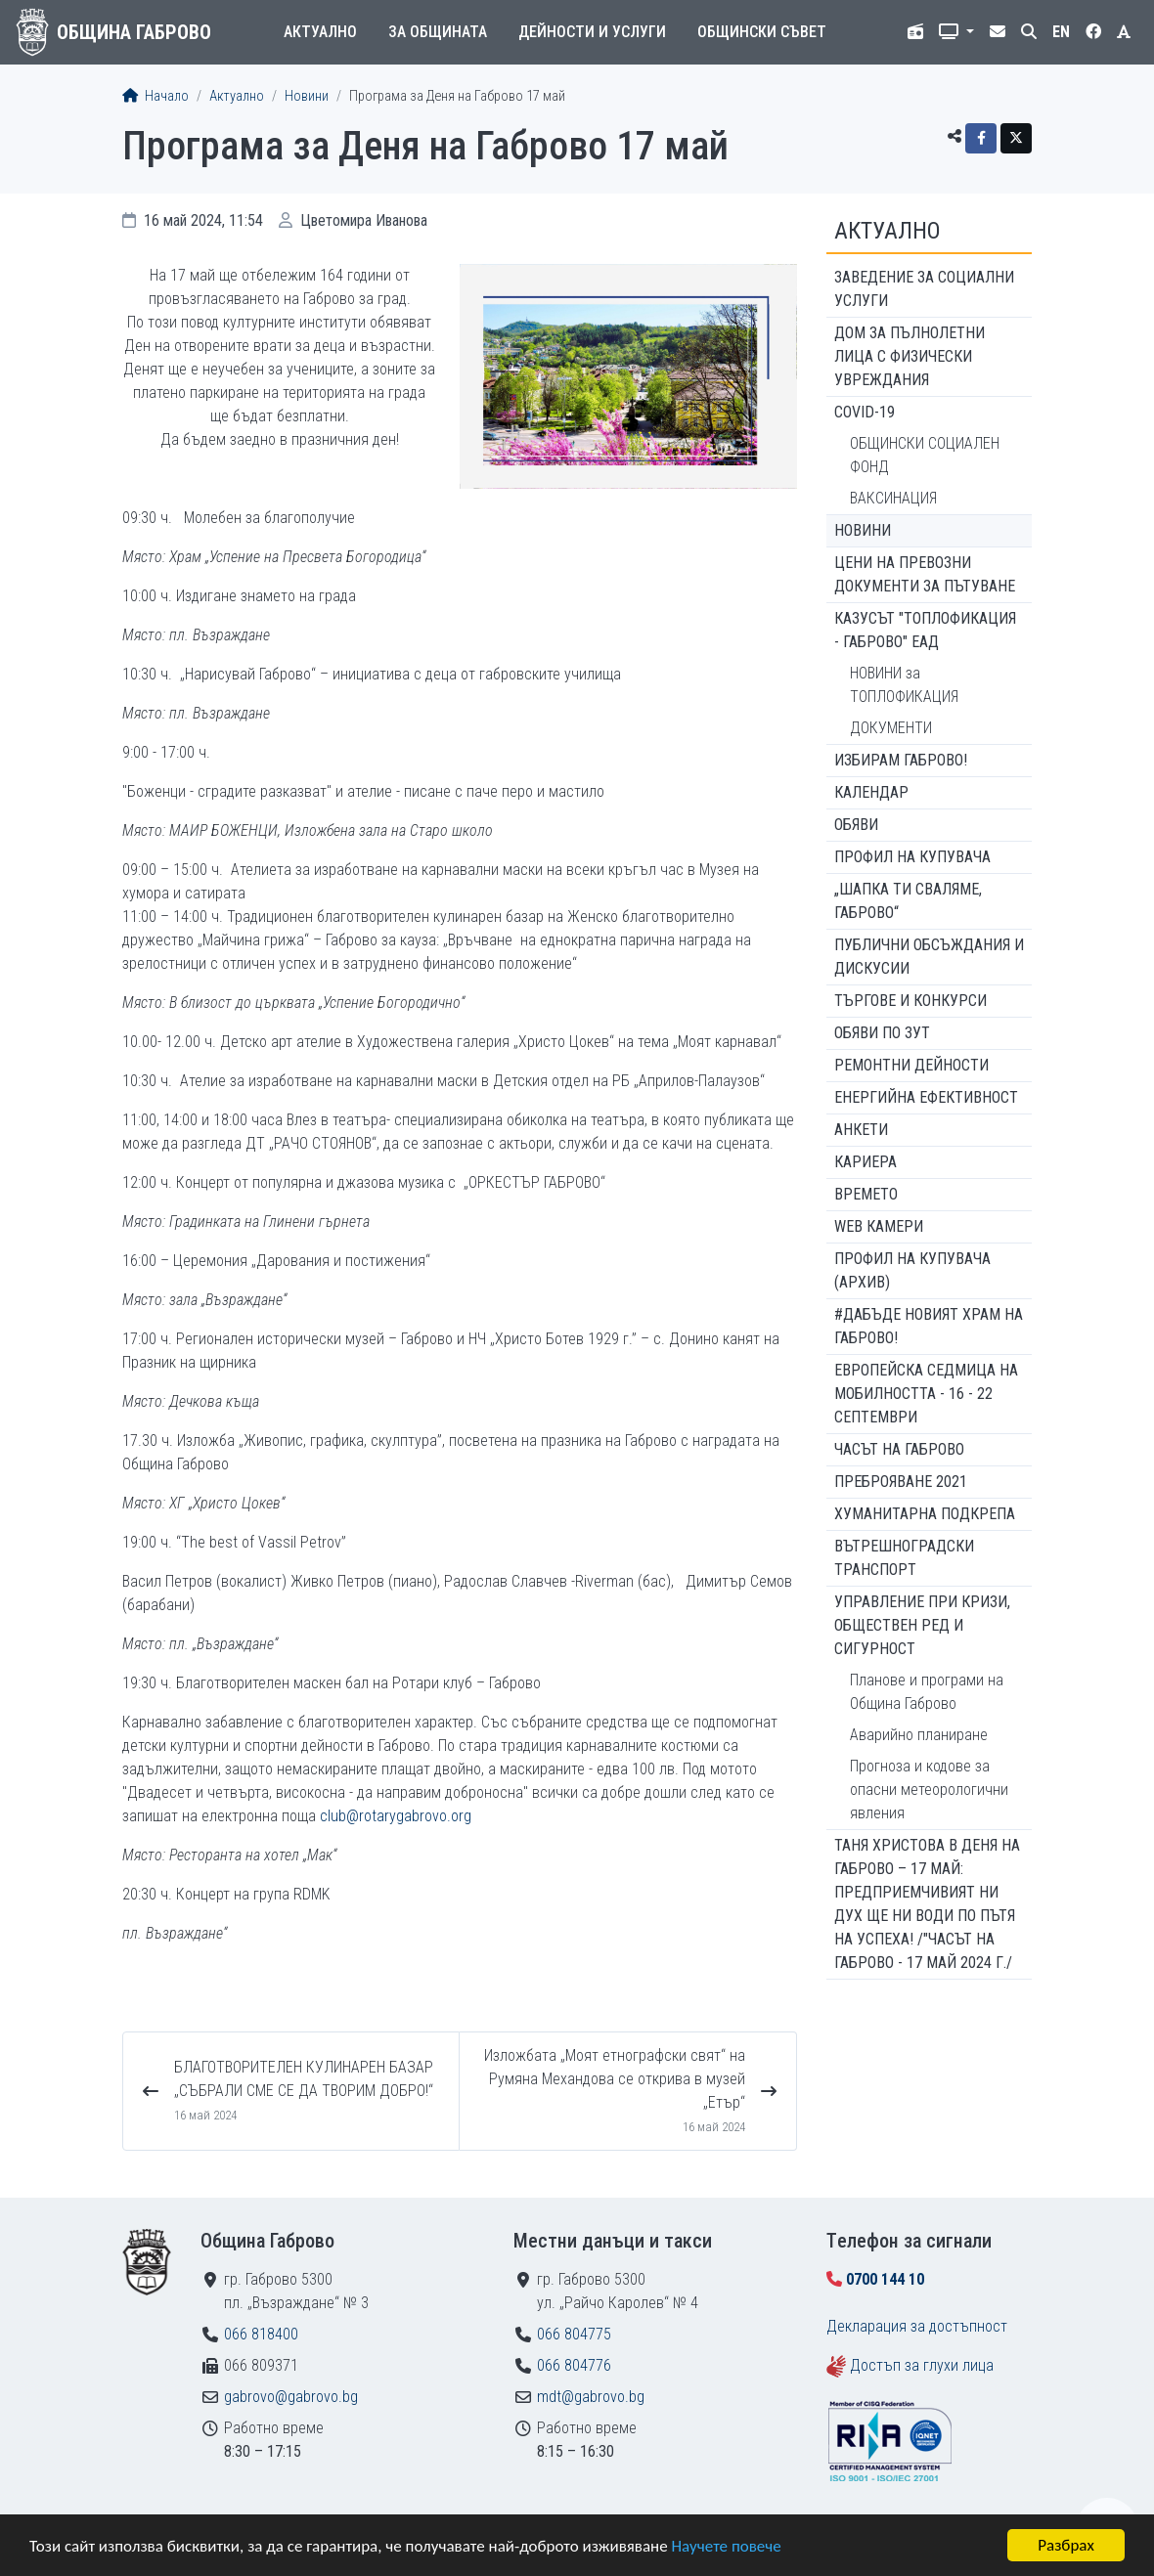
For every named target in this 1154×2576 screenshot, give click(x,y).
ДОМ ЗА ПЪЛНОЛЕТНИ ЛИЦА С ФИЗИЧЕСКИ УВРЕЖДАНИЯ (909, 356)
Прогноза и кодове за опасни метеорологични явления (929, 1789)
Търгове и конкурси (910, 1000)
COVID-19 (864, 412)
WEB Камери (878, 1226)
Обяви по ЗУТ (882, 1033)
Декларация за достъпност (916, 2326)
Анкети (861, 1129)
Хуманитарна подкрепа (924, 1514)
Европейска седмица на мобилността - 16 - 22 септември (926, 1393)
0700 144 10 (885, 2279)
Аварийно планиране (919, 1734)
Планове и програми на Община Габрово (926, 1692)
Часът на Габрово (899, 1449)
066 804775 (574, 2334)
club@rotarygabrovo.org (395, 1816)
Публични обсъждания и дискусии (929, 957)
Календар (871, 792)
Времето (866, 1194)
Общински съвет (761, 31)
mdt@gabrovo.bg (590, 2396)
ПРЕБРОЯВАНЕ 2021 (900, 1481)
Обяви (856, 824)
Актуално (320, 31)
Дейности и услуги (592, 31)
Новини (307, 96)
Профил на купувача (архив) (912, 1270)
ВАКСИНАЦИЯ (893, 498)
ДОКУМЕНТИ (891, 728)
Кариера (865, 1162)
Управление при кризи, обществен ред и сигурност (922, 1625)
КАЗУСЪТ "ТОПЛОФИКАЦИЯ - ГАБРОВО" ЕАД (925, 630)
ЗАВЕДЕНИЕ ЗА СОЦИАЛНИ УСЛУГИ (924, 289)
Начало (155, 96)
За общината (437, 31)
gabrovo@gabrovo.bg (291, 2396)
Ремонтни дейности (911, 1065)
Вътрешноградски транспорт (904, 1558)
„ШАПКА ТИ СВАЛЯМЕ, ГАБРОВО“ (908, 901)
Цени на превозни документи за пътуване (924, 574)
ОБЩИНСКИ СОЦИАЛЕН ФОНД (924, 455)
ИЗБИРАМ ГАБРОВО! (900, 760)
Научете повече (725, 2546)
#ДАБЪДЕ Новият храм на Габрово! (928, 1326)
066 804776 (574, 2365)
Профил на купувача (912, 857)
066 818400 (261, 2334)
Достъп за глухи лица (922, 2365)
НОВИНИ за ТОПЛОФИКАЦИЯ (904, 685)
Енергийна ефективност (926, 1097)
